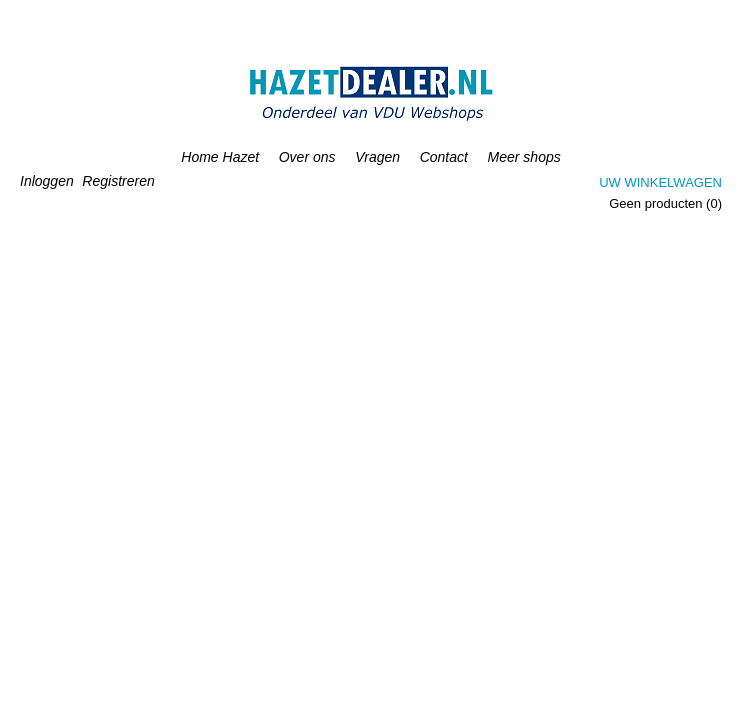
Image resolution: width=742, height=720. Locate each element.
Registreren (118, 181)
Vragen (377, 157)
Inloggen (47, 181)
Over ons (307, 157)
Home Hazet (220, 157)
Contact (444, 157)
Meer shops (524, 157)
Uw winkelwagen (660, 182)
